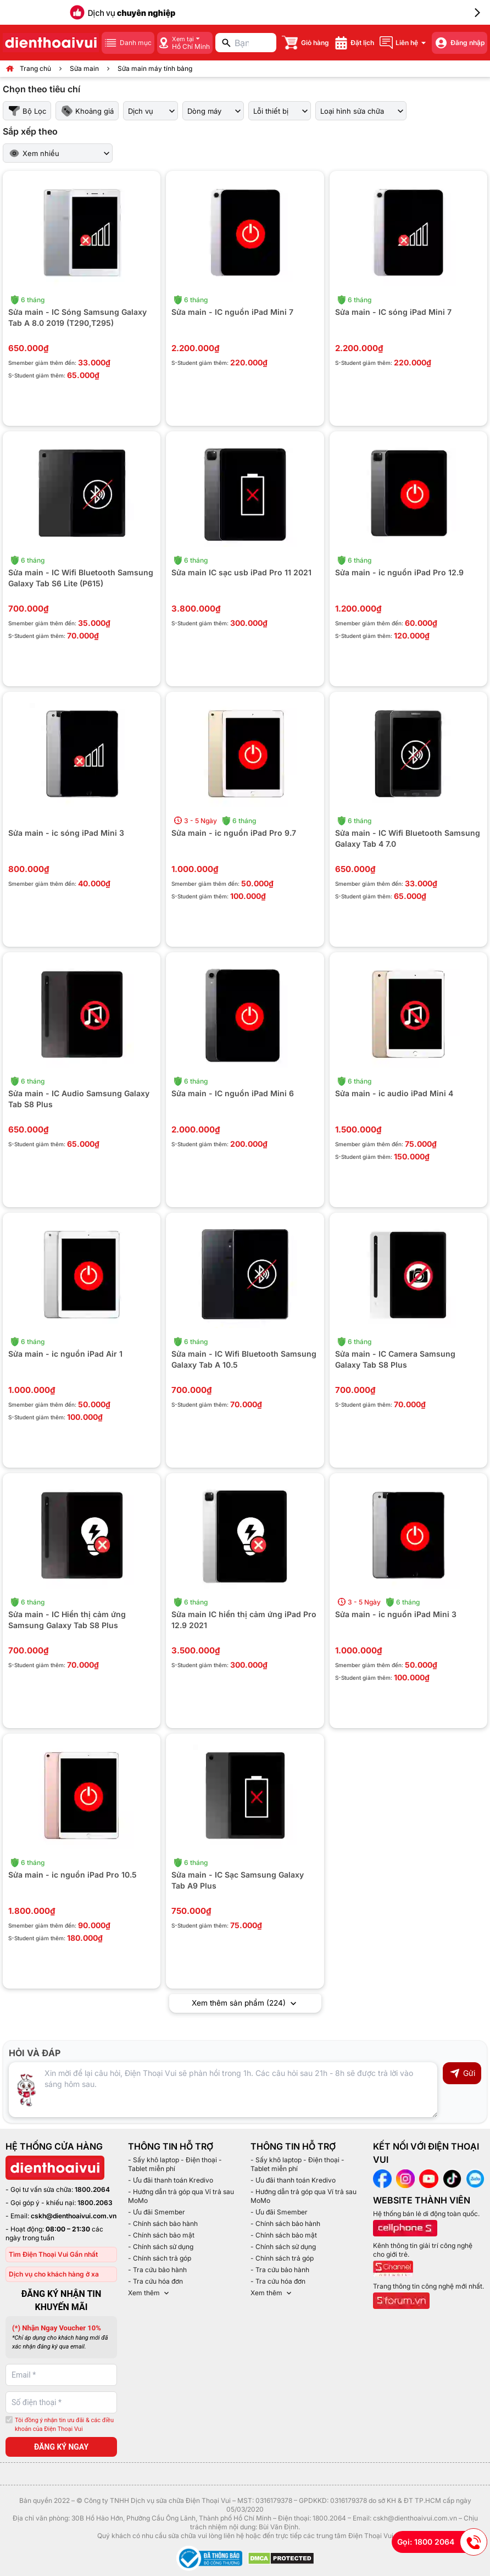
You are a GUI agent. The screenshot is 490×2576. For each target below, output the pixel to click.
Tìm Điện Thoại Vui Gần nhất (53, 2255)
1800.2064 (92, 2190)
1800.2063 (95, 2203)
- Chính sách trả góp (159, 2259)
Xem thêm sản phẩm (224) (245, 2003)
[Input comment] (223, 2090)
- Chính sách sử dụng (160, 2247)
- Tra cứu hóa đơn (155, 2282)
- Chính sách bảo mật (161, 2235)
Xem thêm (149, 2293)
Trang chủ (35, 68)
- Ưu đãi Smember (156, 2212)
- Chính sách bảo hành (163, 2224)
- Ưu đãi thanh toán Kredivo (170, 2181)
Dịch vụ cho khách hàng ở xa (54, 2274)
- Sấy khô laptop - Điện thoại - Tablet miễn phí (175, 2164)
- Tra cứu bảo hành (157, 2270)
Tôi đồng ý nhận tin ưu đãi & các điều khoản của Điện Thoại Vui (64, 2425)
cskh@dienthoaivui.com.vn (73, 2216)
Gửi (462, 2073)
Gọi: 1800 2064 (442, 2542)
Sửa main (84, 68)
